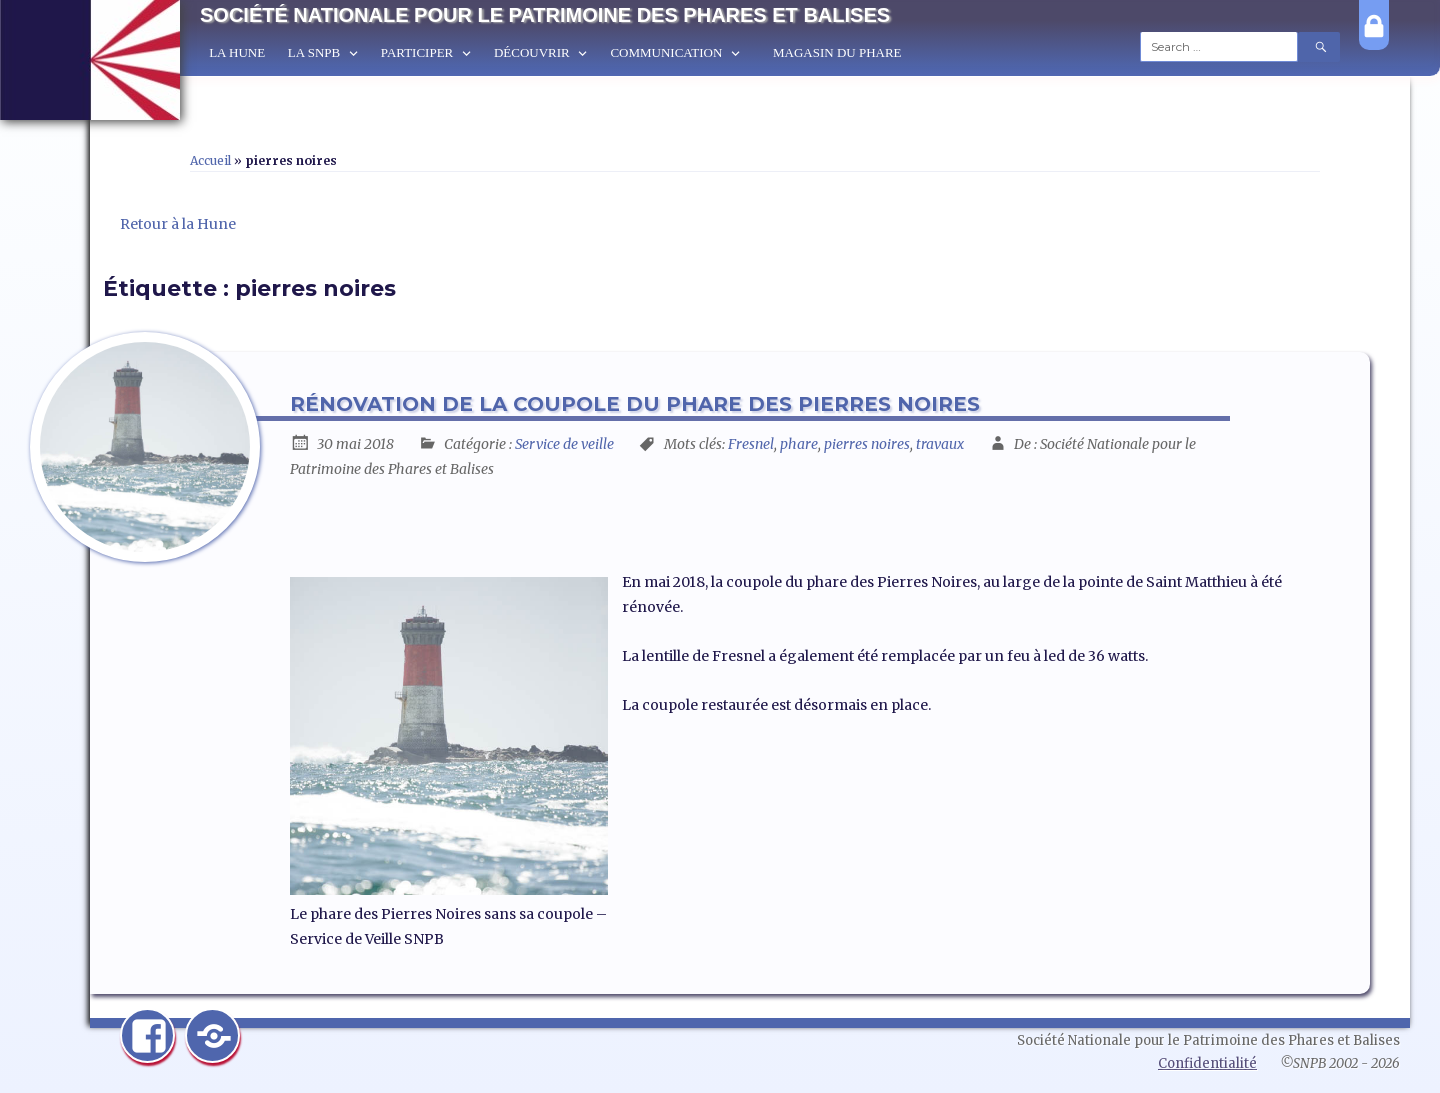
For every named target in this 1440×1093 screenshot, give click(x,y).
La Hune (237, 52)
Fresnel (751, 444)
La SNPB (314, 52)
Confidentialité (1207, 1063)
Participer (417, 52)
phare (799, 444)
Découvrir (532, 52)
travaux (940, 444)
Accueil (210, 160)
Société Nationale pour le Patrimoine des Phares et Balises (545, 15)
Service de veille (564, 444)
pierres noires (867, 444)
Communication (666, 52)
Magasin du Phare (837, 52)
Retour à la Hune (178, 224)
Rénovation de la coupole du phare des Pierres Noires (635, 404)
